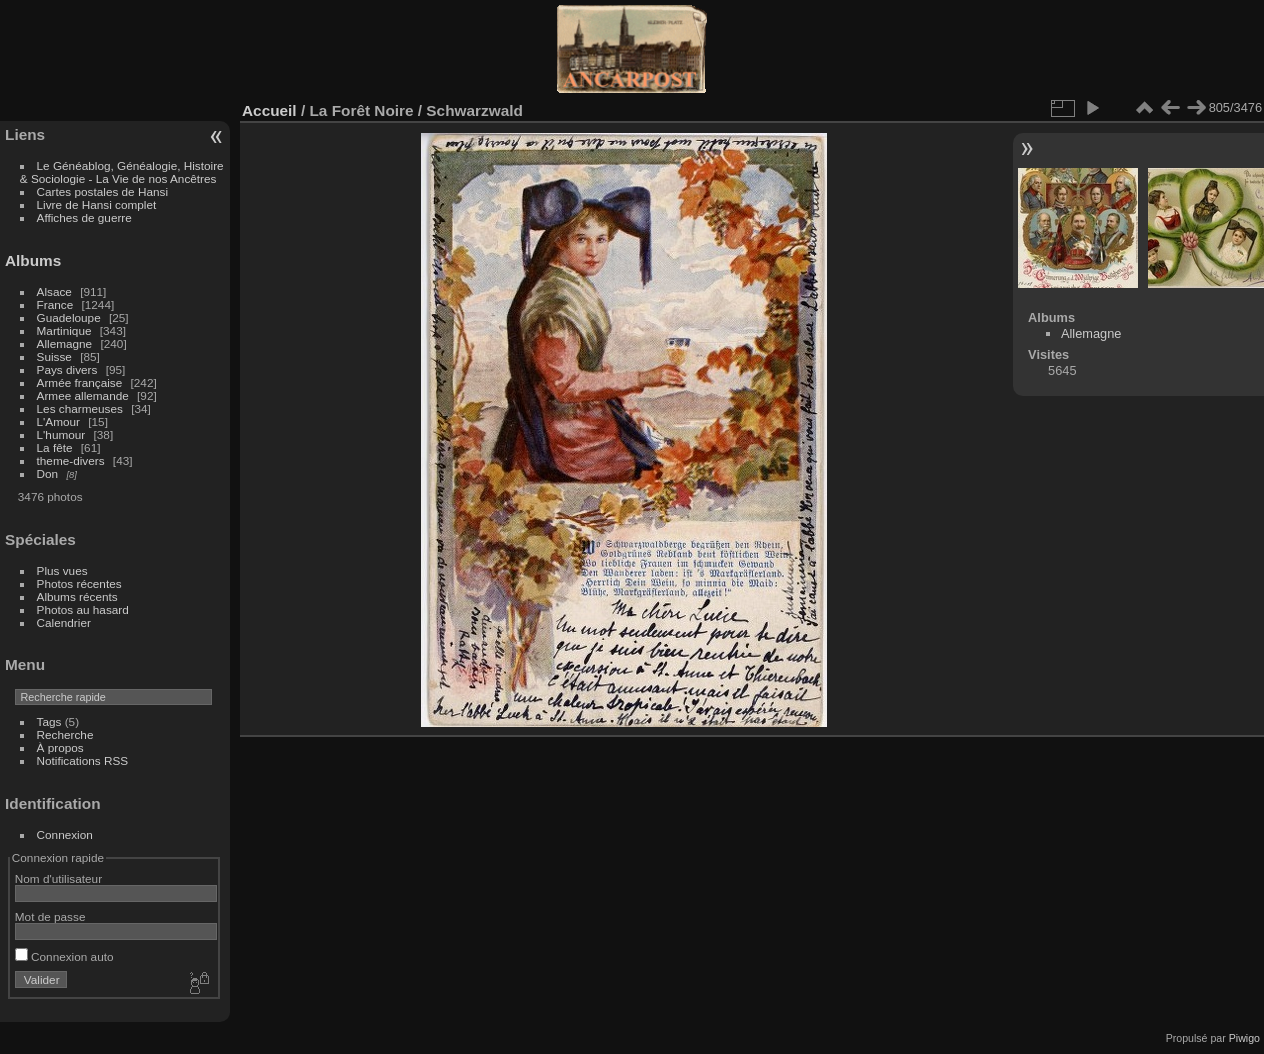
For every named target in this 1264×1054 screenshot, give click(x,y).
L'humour (61, 434)
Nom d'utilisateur (58, 878)
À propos (60, 747)
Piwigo (1244, 1038)
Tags (49, 721)
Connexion (65, 834)
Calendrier (64, 622)
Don (48, 473)
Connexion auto (64, 956)
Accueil (269, 110)
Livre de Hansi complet (97, 204)
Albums (33, 260)
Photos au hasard (83, 609)
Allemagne (65, 343)
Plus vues (62, 570)
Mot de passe (50, 916)
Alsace (54, 291)
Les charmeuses (80, 408)
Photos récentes (79, 583)
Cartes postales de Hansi (102, 191)
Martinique (64, 330)
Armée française (80, 382)
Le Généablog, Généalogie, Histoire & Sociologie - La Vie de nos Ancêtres (122, 172)
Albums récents (77, 596)
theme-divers (71, 460)
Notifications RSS (83, 760)
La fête (55, 447)
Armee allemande (83, 395)
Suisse (54, 356)
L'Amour (58, 421)
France (55, 304)
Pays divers (67, 369)
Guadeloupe (69, 317)
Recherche (65, 734)
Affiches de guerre (84, 217)
